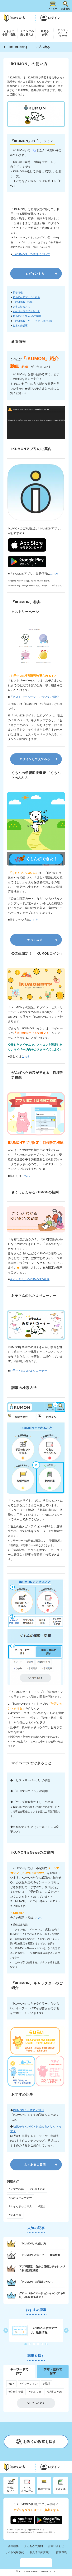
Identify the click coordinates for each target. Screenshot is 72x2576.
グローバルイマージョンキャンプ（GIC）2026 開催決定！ (42, 2295)
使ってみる (35, 939)
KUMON (36, 2562)
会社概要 (13, 2546)
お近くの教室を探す (36, 2442)
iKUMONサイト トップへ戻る (29, 47)
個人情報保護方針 (40, 2552)
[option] (36, 2330)
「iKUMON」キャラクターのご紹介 (32, 320)
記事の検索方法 (21, 306)
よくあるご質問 (35, 2164)
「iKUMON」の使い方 (32, 2243)
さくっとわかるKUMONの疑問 (30, 1279)
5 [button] (42, 2344)
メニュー (52, 8)
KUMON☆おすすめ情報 (28, 2110)
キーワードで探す (19, 2371)
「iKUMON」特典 (22, 301)
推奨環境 (61, 2552)
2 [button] (30, 2344)
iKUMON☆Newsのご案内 (27, 316)
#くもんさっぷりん (20, 2206)
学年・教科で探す (53, 2371)
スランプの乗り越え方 (27, 33)
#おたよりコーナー (20, 2197)
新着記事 (61, 2489)
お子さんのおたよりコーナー (28, 1370)
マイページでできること (26, 311)
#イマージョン (29, 2383)
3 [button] (34, 2344)
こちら (54, 573)
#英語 (46, 2383)
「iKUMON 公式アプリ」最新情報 (39, 2255)
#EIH (11, 2383)
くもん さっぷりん (27, 2489)
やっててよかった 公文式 (63, 33)
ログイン (54, 18)
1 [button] (26, 2344)
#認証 (41, 2206)
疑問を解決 (45, 33)
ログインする (35, 273)
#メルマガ (15, 2214)
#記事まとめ (37, 2189)
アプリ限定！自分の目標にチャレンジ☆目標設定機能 (42, 2268)
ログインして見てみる (35, 759)
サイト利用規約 (14, 2552)
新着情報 (18, 292)
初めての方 (17, 18)
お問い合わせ (56, 2546)
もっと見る (38, 2402)
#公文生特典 (16, 2189)
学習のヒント (10, 2489)
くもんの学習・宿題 (9, 33)
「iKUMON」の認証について (31, 254)
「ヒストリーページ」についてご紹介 (34, 696)
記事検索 (65, 8)
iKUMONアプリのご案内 (26, 297)
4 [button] (38, 2344)
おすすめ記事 (20, 325)
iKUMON (16, 6)
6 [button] (47, 2344)
